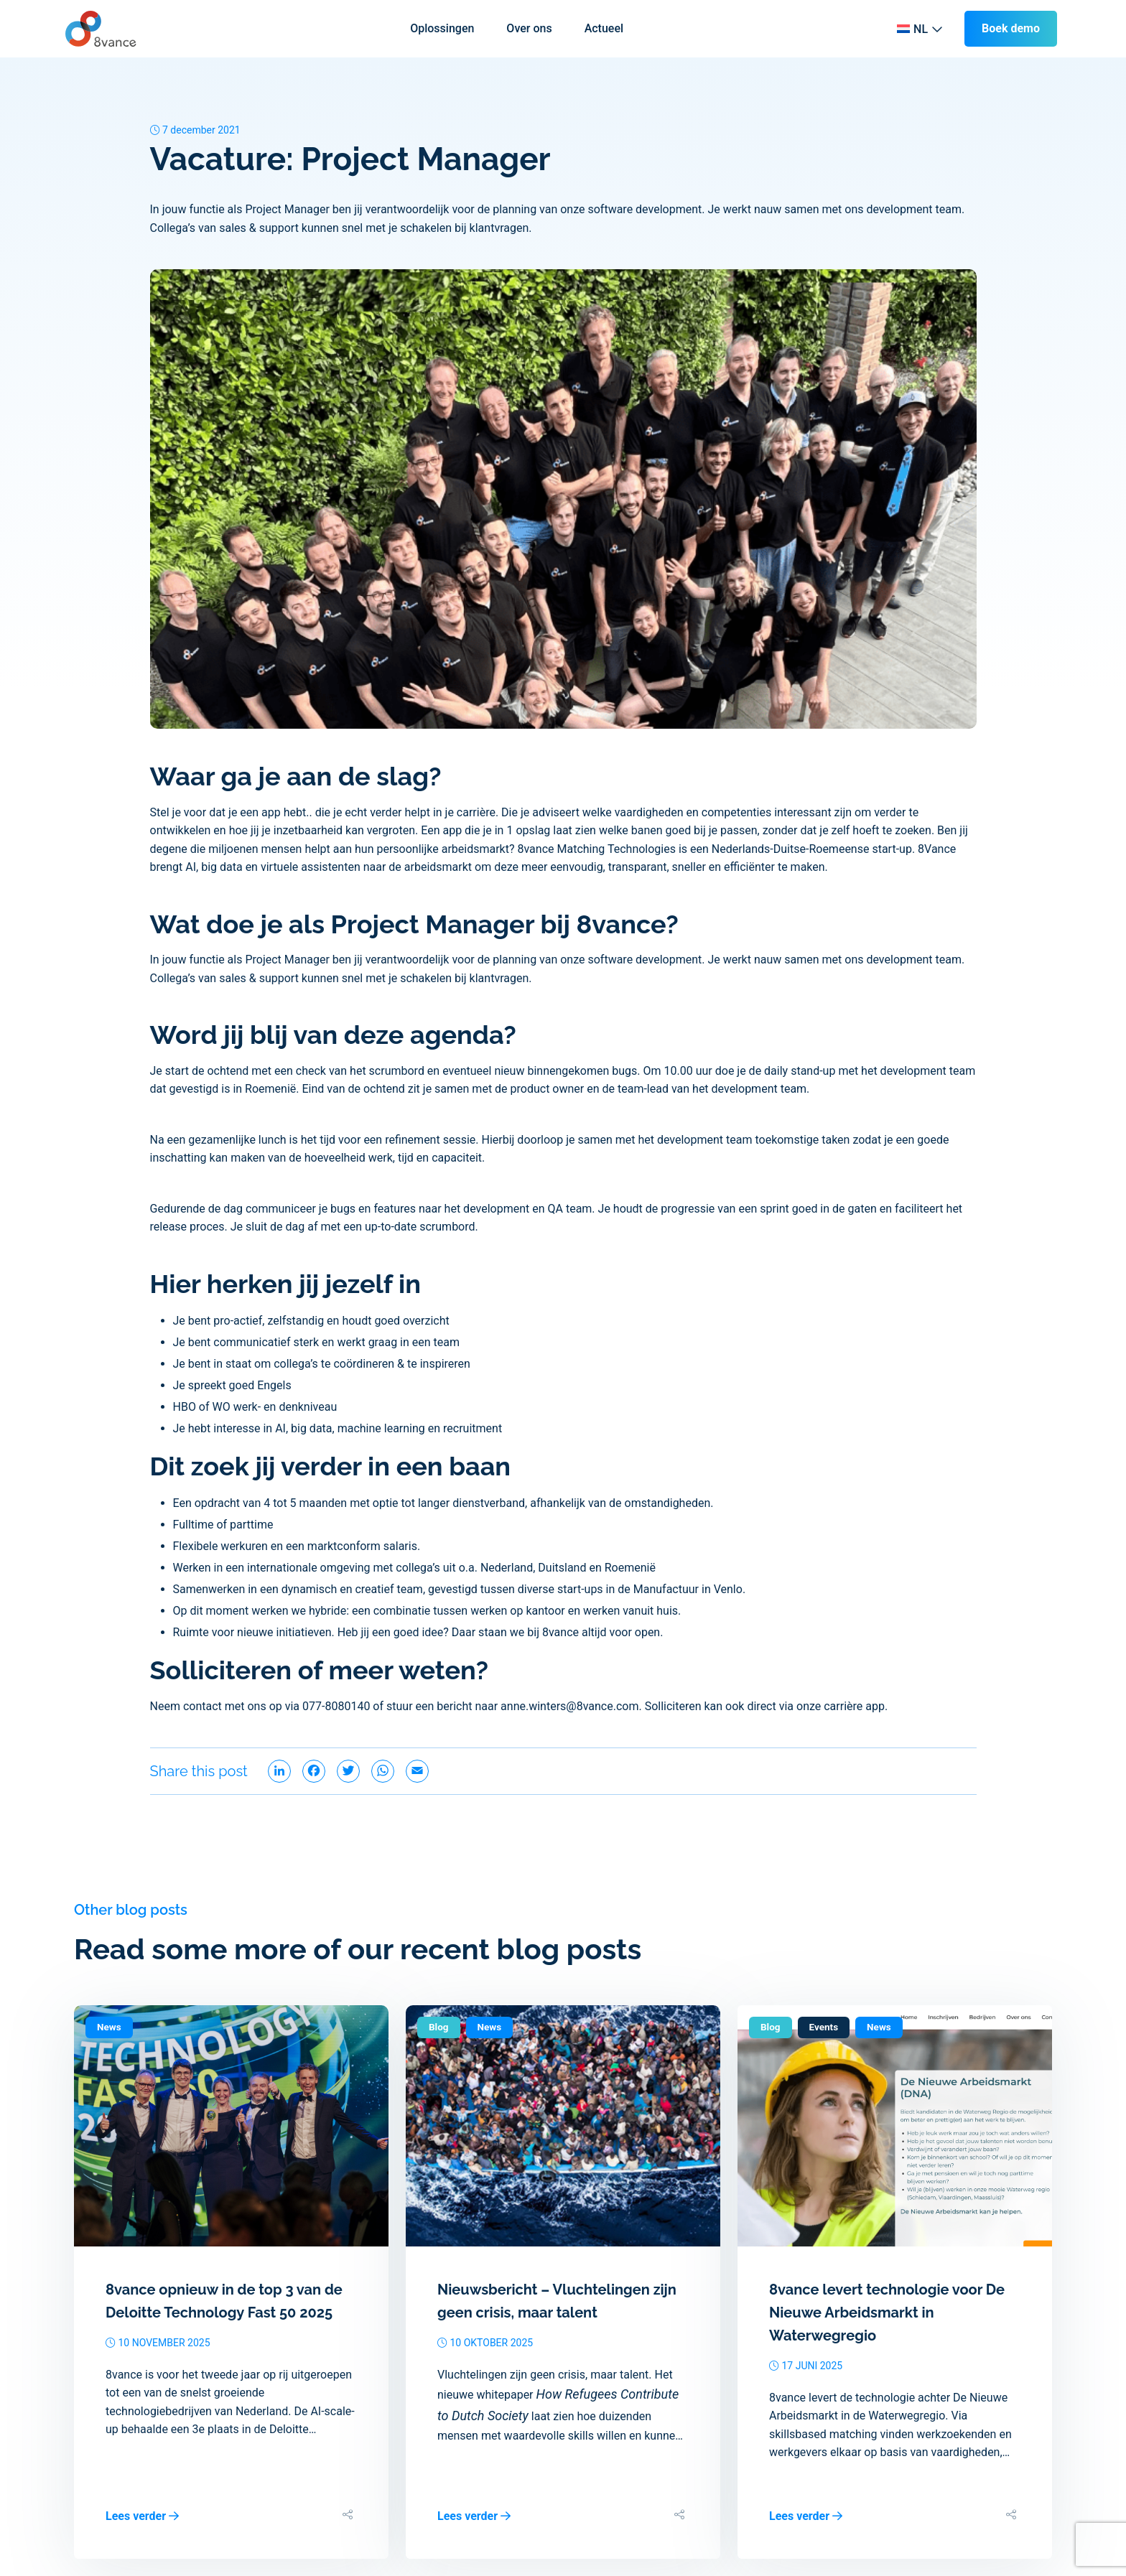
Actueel (604, 28)
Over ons (529, 28)
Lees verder (142, 2516)
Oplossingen (442, 28)
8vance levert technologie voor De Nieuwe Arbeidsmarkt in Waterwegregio (887, 2312)
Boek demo (1011, 28)
